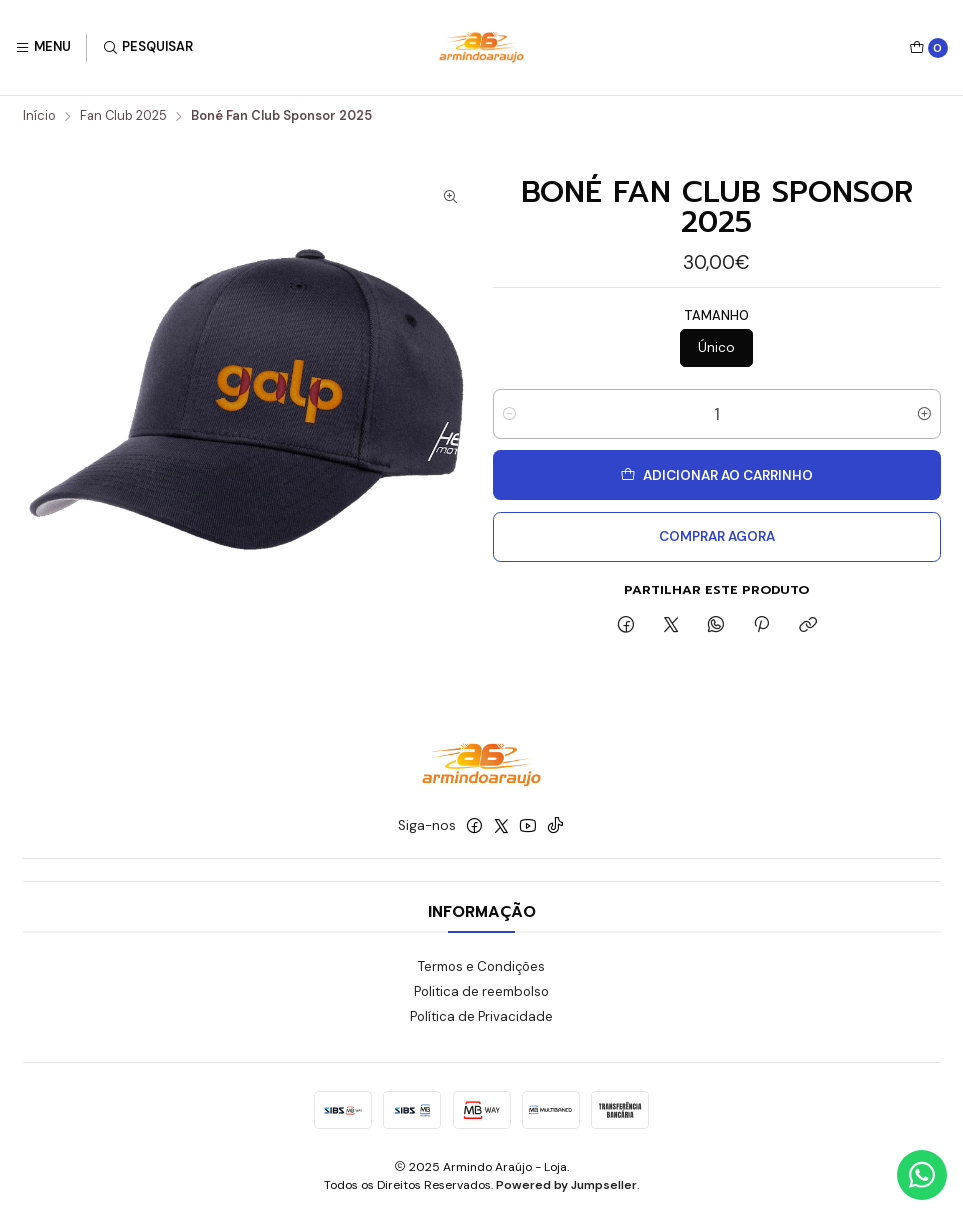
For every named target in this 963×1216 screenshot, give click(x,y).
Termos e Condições (481, 966)
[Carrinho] (928, 47)
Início (39, 116)
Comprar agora (717, 536)
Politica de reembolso (481, 991)
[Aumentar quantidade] (924, 414)
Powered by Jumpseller (566, 1185)
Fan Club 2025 (123, 116)
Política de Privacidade (481, 1016)
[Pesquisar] (148, 47)
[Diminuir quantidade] (509, 414)
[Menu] (43, 47)
